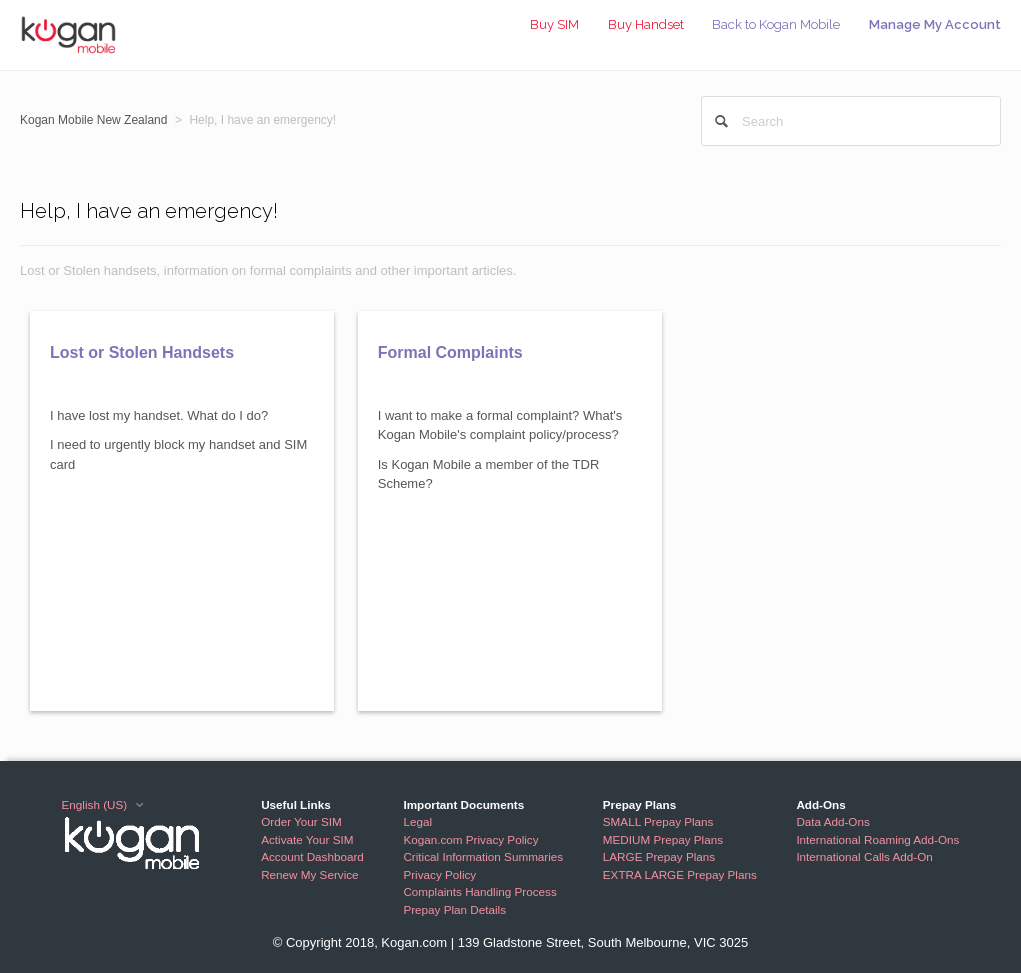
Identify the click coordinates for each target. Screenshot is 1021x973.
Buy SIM (554, 24)
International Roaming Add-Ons (877, 839)
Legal (417, 821)
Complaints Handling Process (479, 891)
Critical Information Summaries (483, 856)
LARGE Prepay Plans (659, 856)
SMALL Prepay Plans (658, 821)
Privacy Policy (439, 874)
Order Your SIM (301, 821)
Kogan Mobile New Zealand (93, 120)
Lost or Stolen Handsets (142, 352)
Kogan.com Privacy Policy (470, 839)
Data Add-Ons (832, 821)
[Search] (851, 121)
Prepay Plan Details (454, 909)
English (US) (96, 804)
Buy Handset (646, 24)
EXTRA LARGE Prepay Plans (680, 874)
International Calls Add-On (864, 856)
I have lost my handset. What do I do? (159, 415)
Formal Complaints (450, 352)
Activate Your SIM (307, 839)
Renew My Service (309, 874)
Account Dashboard (312, 856)
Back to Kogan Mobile (776, 24)
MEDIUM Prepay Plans (663, 839)
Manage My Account (935, 24)
